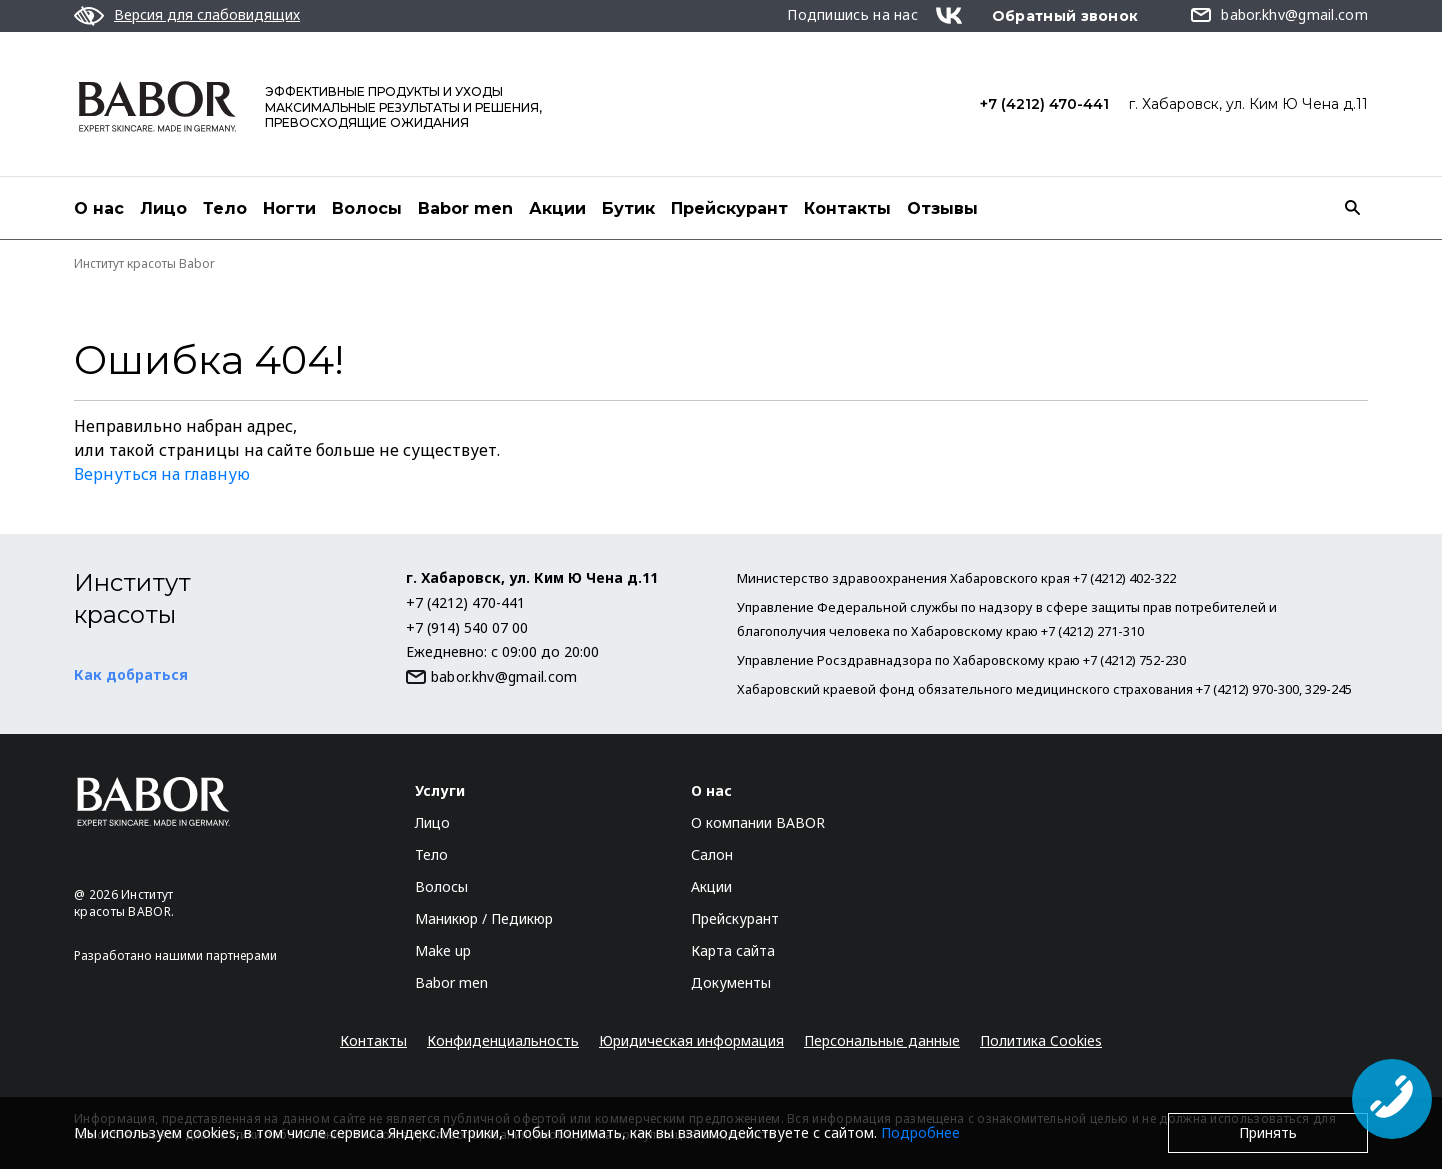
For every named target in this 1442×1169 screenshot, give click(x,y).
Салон (712, 854)
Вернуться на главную (162, 474)
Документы (731, 982)
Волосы (367, 208)
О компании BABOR (758, 822)
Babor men (465, 208)
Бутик (628, 208)
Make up (443, 950)
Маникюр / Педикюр (484, 918)
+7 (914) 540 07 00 (467, 627)
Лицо (163, 208)
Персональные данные (882, 1040)
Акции (557, 208)
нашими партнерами (216, 955)
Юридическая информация (691, 1040)
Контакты (847, 208)
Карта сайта (733, 950)
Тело (225, 208)
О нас (99, 208)
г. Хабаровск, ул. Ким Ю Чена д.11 (1248, 104)
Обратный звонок (1065, 16)
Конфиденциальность (503, 1040)
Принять (1268, 1132)
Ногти (289, 208)
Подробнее (920, 1132)
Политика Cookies (1041, 1040)
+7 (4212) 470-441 (1044, 104)
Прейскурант (729, 208)
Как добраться (131, 674)
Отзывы (942, 208)
